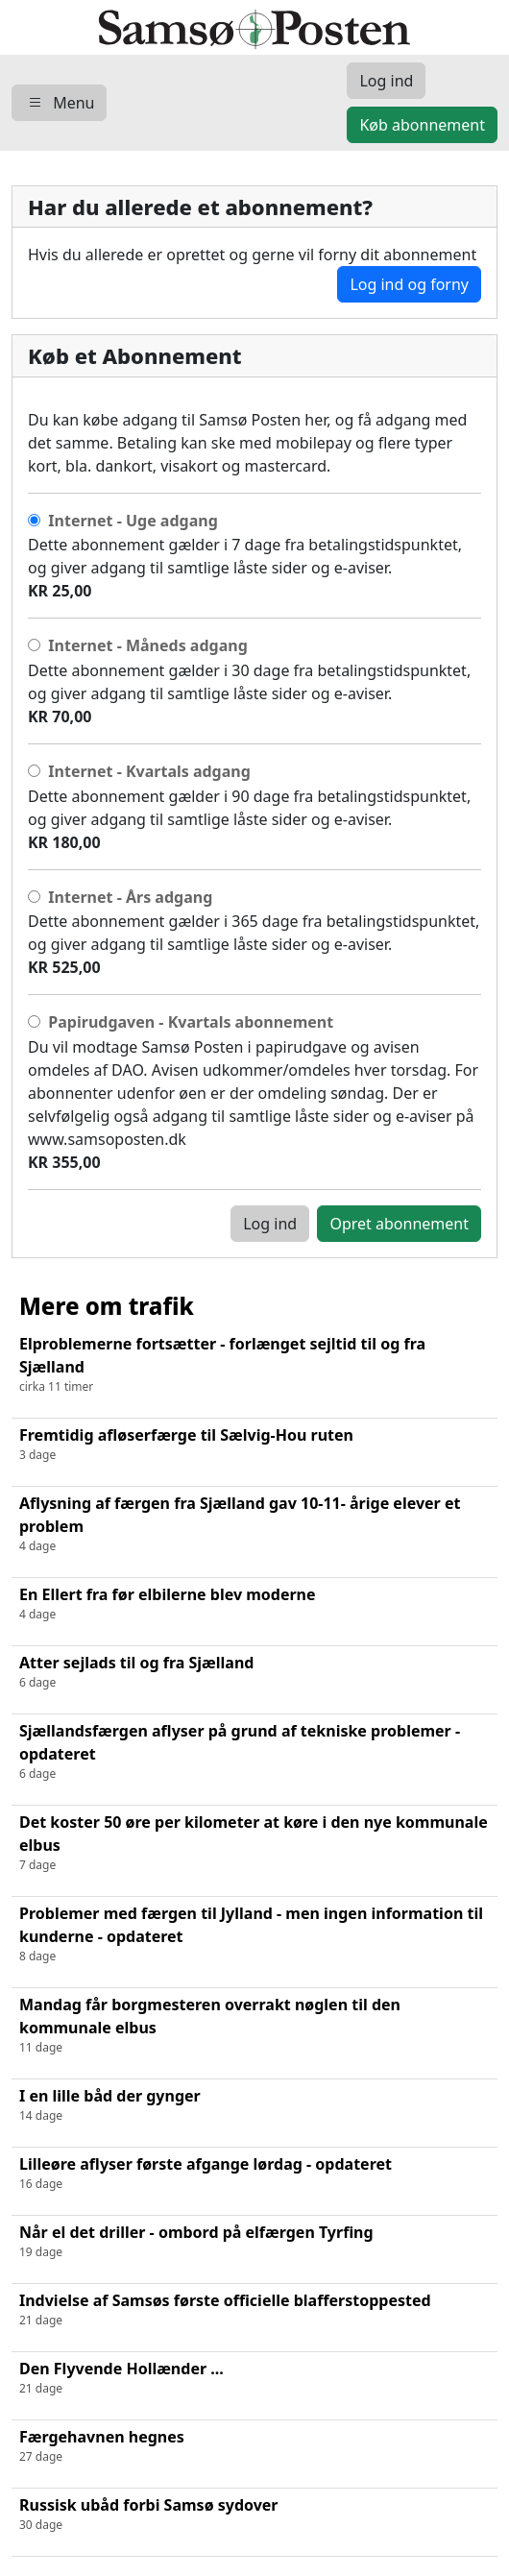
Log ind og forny (409, 284)
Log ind (270, 1223)
